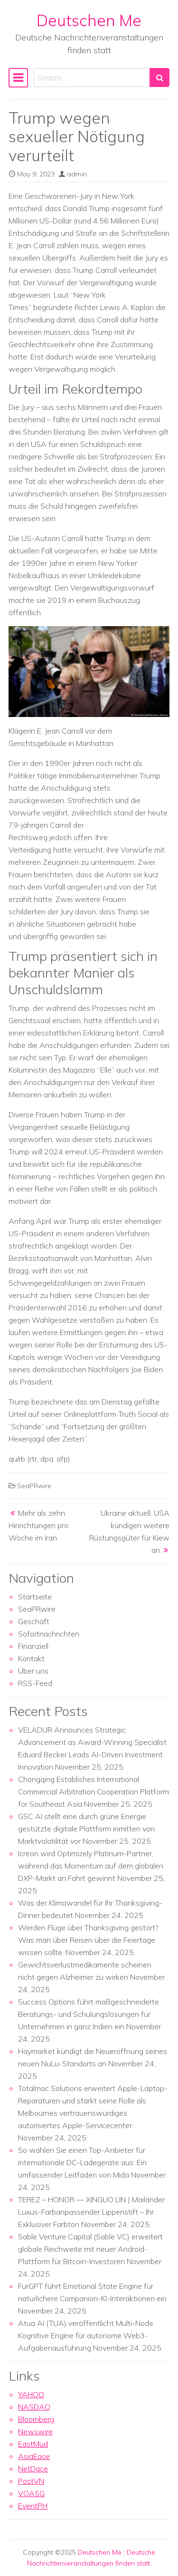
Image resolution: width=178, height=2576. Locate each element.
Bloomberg (36, 2419)
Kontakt (31, 1658)
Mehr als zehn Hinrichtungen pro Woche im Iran (38, 1525)
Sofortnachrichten (48, 1633)
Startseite (35, 1596)
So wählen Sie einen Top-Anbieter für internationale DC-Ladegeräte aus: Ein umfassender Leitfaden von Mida (82, 2162)
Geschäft (33, 1621)
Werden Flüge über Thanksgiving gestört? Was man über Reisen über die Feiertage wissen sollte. (88, 1940)
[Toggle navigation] (18, 77)
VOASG (31, 2493)
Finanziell (33, 1646)
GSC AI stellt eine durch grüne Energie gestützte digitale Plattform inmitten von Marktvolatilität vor (86, 1828)
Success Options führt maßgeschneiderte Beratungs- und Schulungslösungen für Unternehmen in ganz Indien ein (88, 2014)
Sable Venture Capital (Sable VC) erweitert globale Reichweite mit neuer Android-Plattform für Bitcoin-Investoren (90, 2249)
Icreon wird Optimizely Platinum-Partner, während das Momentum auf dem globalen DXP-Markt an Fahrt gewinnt (90, 1866)
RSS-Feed (35, 1683)
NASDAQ (34, 2406)
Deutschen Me (89, 20)
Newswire (35, 2431)
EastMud (33, 2444)
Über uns (33, 1670)
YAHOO (31, 2394)
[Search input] (92, 77)
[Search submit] (159, 77)
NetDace (33, 2468)
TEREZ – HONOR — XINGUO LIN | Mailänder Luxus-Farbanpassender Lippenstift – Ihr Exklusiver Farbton (91, 2212)
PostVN (31, 2481)
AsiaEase (34, 2456)
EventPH (32, 2505)
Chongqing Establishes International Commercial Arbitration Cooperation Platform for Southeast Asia (93, 1791)
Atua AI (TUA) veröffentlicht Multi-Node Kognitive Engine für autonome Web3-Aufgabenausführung (85, 2335)
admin (77, 174)
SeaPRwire (34, 1486)
